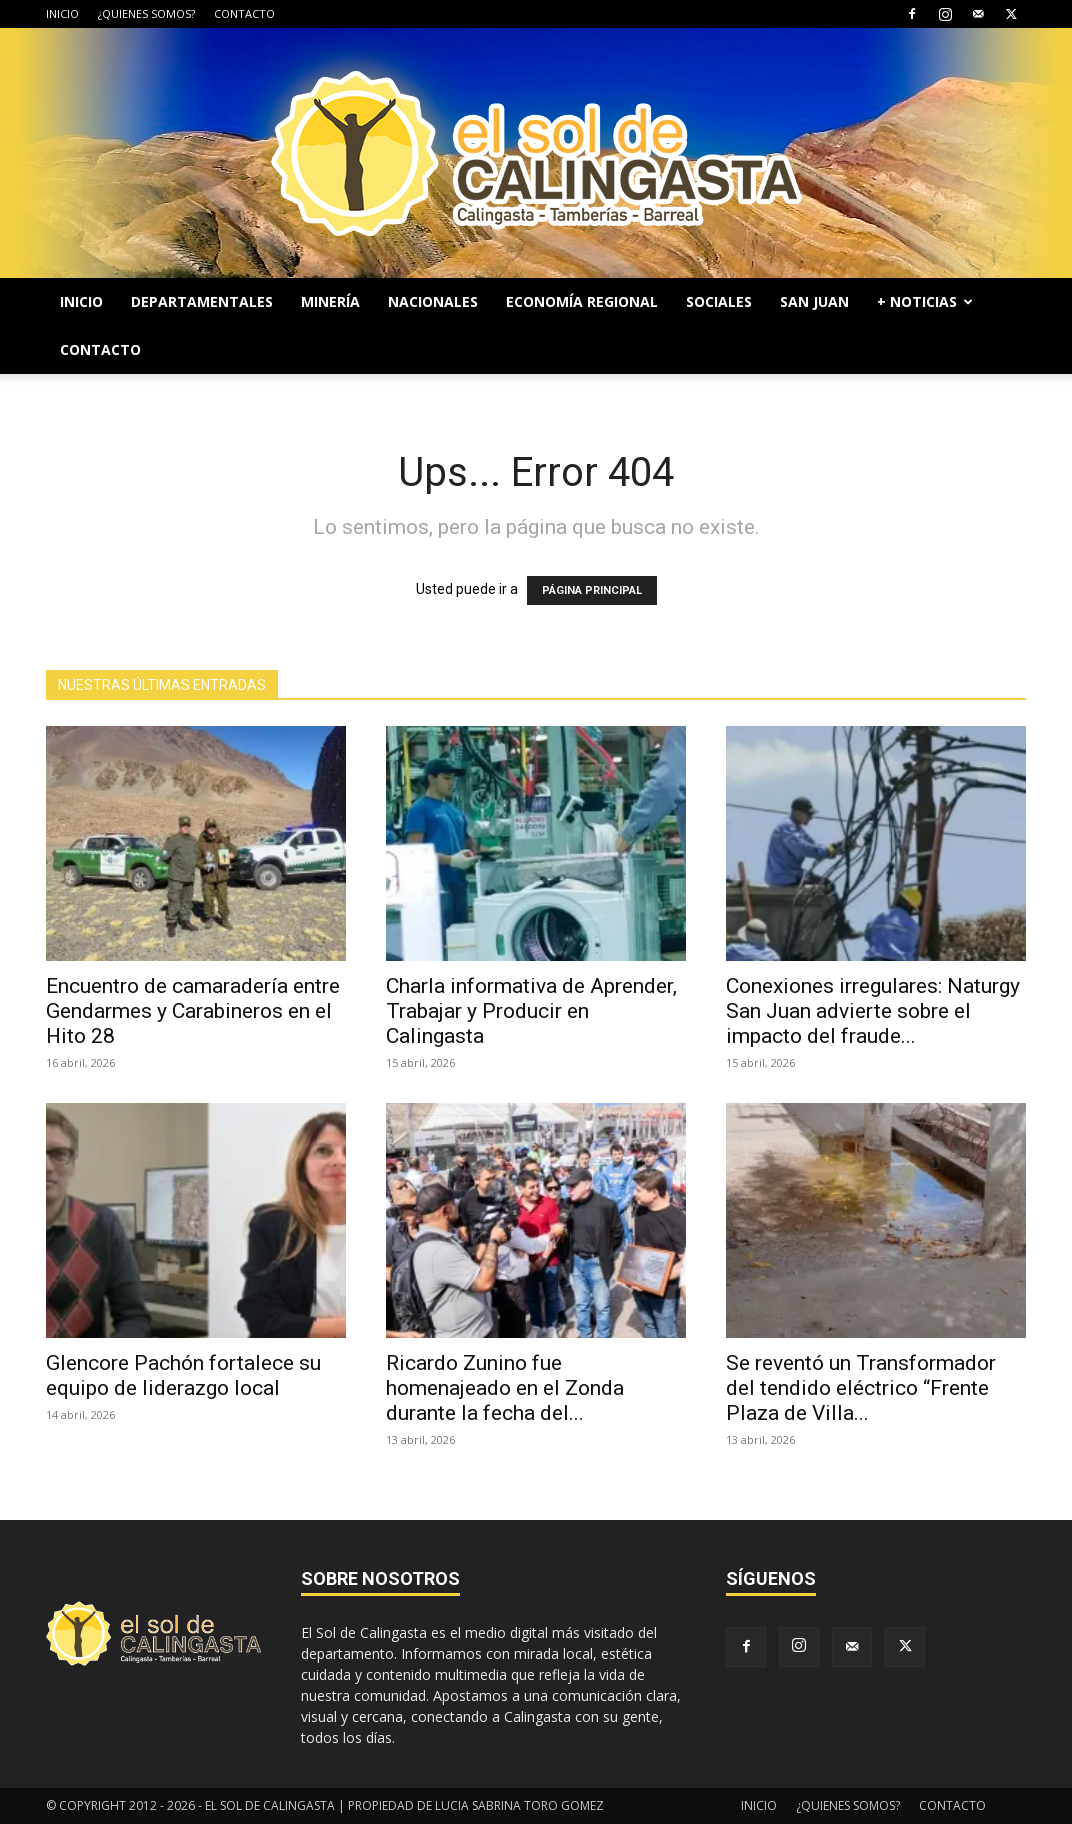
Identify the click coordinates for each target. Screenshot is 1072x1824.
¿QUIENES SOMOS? (146, 13)
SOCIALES (719, 301)
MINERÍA (330, 301)
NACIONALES (433, 301)
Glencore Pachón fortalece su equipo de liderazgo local (183, 1375)
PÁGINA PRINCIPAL (592, 590)
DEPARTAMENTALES (202, 301)
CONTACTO (244, 13)
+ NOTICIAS (925, 301)
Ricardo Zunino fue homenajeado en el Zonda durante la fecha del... (505, 1388)
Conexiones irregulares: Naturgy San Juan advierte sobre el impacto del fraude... (873, 1011)
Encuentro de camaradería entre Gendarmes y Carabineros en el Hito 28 (193, 1011)
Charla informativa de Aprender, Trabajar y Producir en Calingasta (531, 1011)
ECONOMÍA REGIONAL (582, 301)
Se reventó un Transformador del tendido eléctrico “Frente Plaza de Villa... (861, 1388)
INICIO (62, 13)
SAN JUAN (814, 301)
